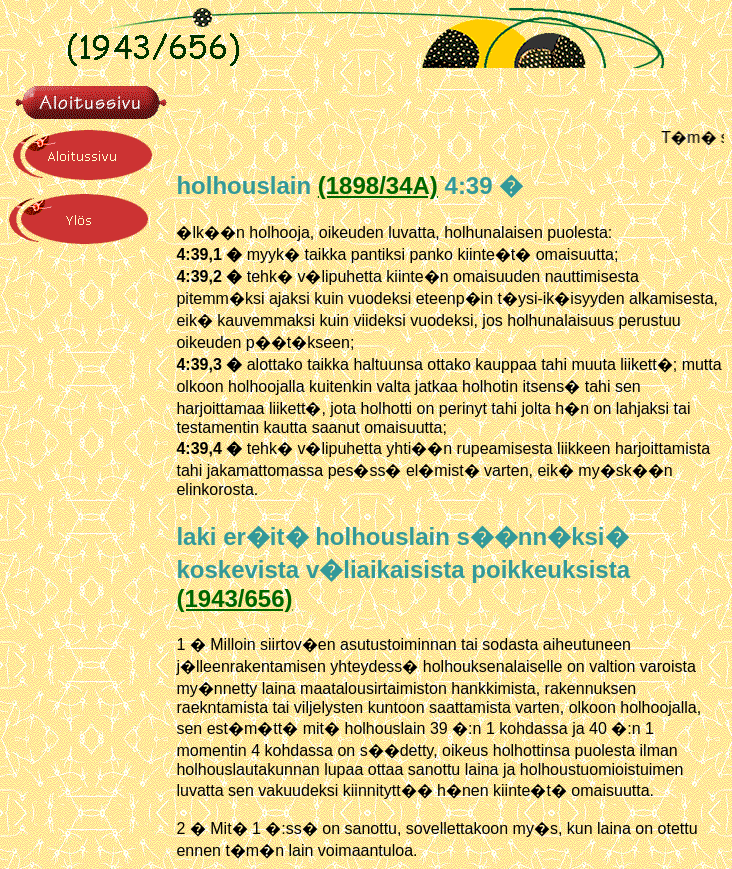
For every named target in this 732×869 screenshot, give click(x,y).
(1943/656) (234, 598)
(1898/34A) (378, 185)
